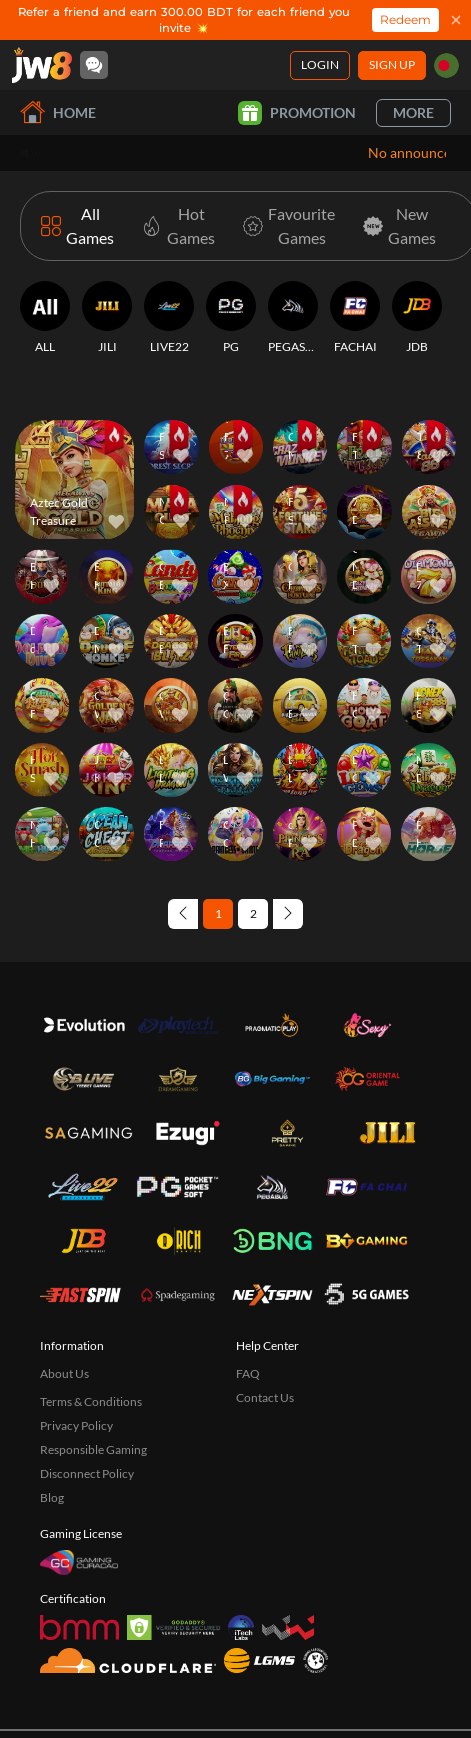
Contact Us (265, 1397)
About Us (64, 1373)
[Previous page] (183, 914)
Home (58, 112)
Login (320, 64)
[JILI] (107, 318)
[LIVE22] (169, 318)
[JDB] (417, 318)
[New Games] (395, 226)
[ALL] (45, 318)
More (413, 112)
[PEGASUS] (293, 318)
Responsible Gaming (93, 1449)
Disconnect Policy (87, 1473)
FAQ (248, 1373)
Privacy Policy (76, 1425)
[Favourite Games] (285, 226)
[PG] (231, 318)
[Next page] (288, 914)
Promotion (297, 113)
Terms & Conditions (91, 1401)
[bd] (446, 65)
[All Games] (77, 226)
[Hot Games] (174, 226)
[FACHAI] (355, 318)
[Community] (94, 65)
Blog (52, 1497)
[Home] (42, 65)
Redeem (405, 19)
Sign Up (392, 64)
